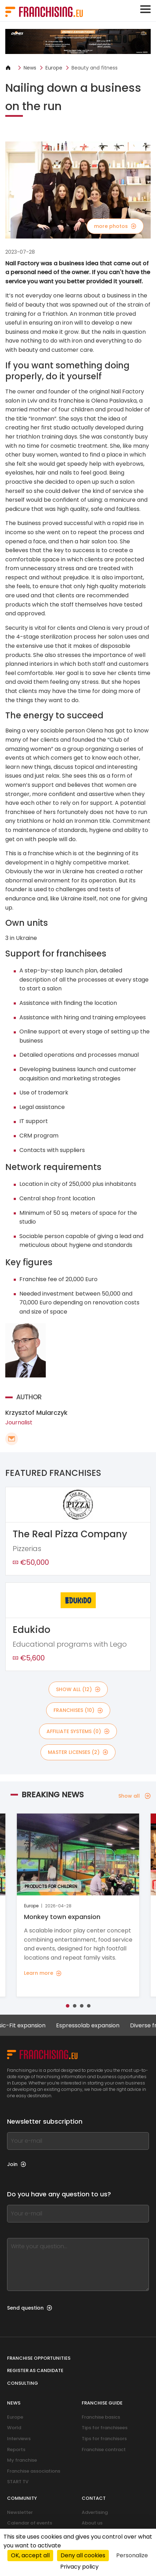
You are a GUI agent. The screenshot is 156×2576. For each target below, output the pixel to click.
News (30, 67)
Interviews (19, 2438)
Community (22, 2498)
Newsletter (20, 2512)
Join (16, 2164)
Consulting (22, 2383)
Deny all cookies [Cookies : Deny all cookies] (83, 2555)
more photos (115, 226)
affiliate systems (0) (78, 1731)
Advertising (95, 2512)
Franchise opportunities (38, 2358)
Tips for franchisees (104, 2427)
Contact (94, 2498)
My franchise (22, 2460)
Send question (29, 2307)
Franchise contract (104, 2449)
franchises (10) (78, 1710)
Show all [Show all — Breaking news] (134, 1795)
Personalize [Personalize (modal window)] (132, 2555)
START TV (18, 2481)
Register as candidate (35, 2370)
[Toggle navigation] (145, 9)
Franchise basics (101, 2417)
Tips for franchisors (104, 2438)
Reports (16, 2449)
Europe (53, 67)
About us (92, 2523)
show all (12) (78, 1689)
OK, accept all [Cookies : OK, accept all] (30, 2555)
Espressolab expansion (93, 2025)
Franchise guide (102, 2403)
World (14, 2427)
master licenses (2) (78, 1752)
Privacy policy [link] (79, 2567)
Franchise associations (33, 2471)
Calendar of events (29, 2523)
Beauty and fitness (94, 67)
